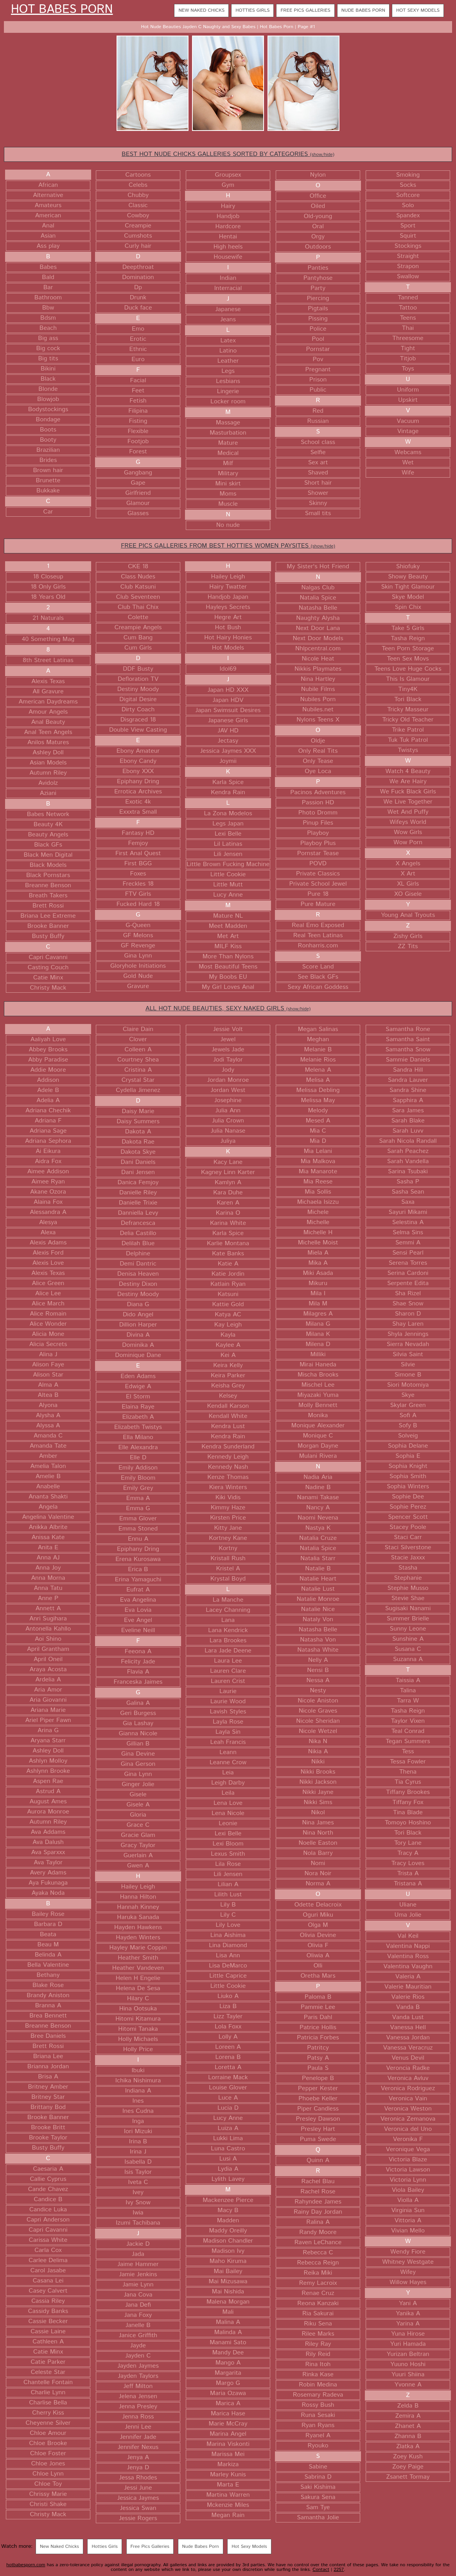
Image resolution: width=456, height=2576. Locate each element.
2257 (339, 2569)
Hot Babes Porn (62, 10)
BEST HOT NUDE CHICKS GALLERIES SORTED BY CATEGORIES (228, 154)
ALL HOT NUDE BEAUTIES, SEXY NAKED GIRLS (228, 1008)
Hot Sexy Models (418, 10)
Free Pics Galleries (305, 10)
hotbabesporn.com (25, 2565)
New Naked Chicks (201, 10)
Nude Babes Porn (363, 10)
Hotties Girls (252, 10)
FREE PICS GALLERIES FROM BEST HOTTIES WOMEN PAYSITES (228, 545)
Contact (320, 2569)
